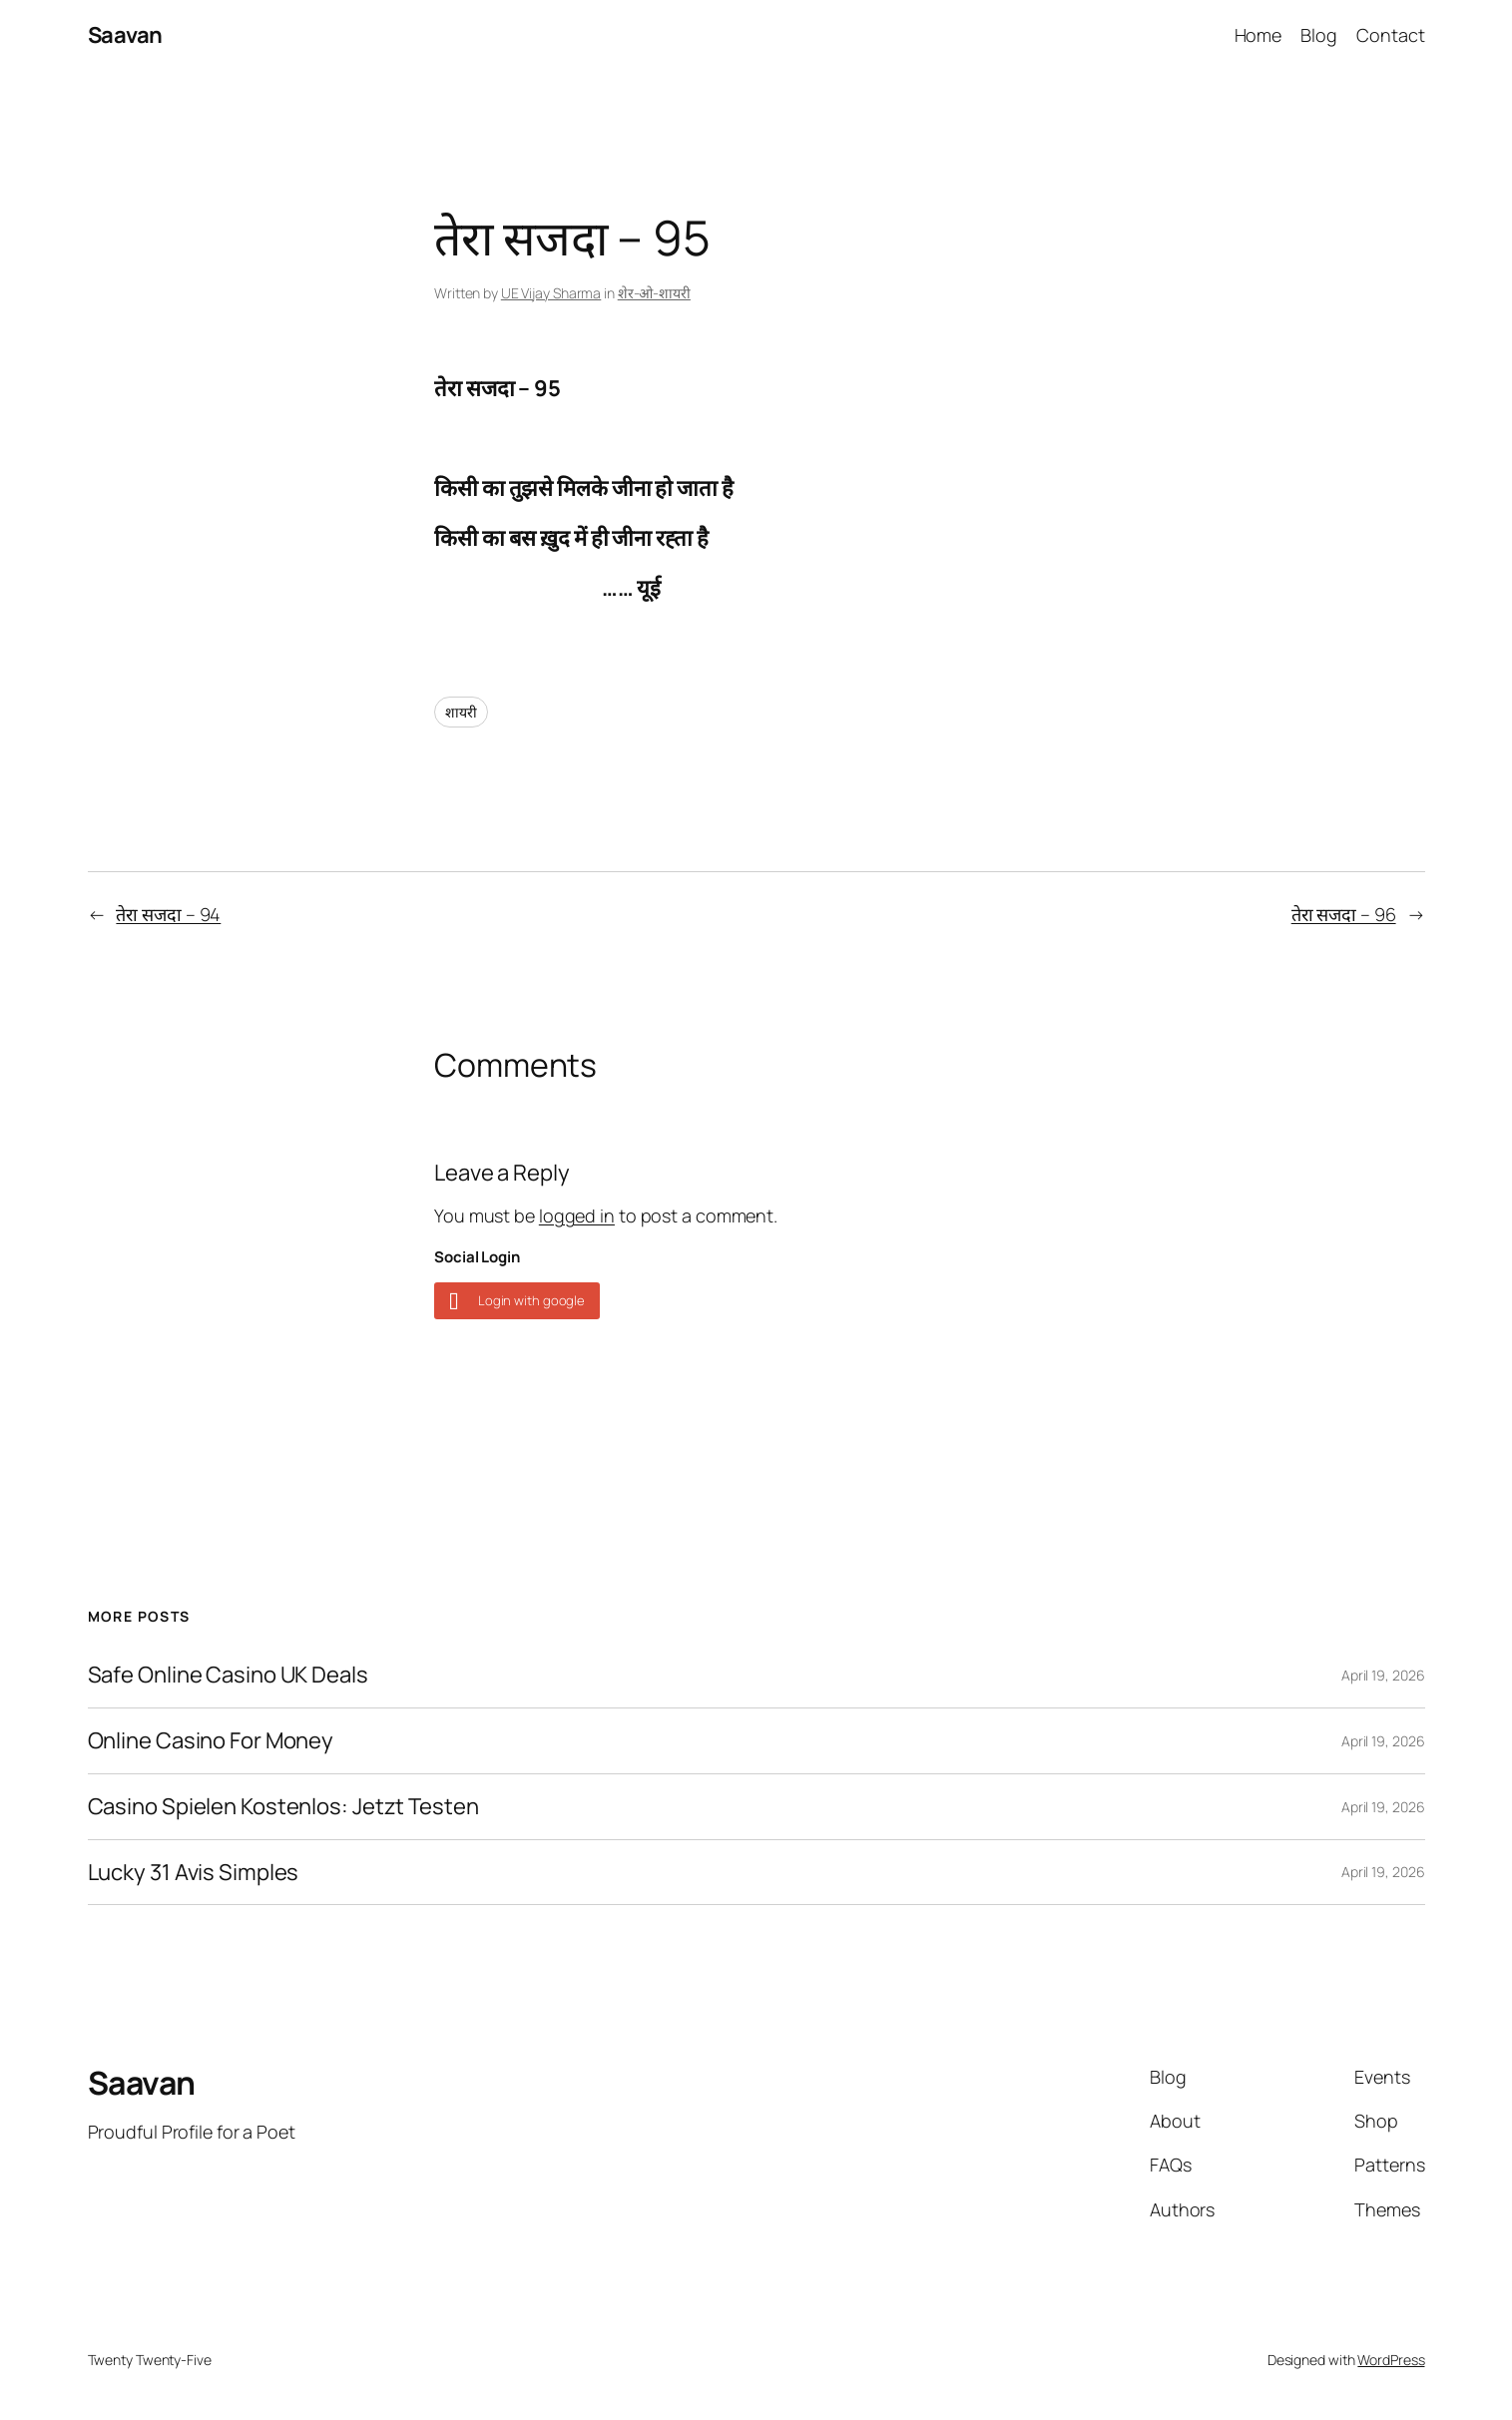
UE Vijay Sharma (551, 292)
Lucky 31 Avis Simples (193, 1872)
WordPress (1390, 2359)
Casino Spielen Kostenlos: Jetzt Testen (283, 1806)
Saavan (125, 35)
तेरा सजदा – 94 (168, 914)
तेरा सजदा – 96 (1343, 914)
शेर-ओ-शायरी (654, 292)
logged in (577, 1215)
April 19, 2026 (1383, 1675)
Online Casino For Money (211, 1740)
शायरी (461, 712)
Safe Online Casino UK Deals (228, 1675)
